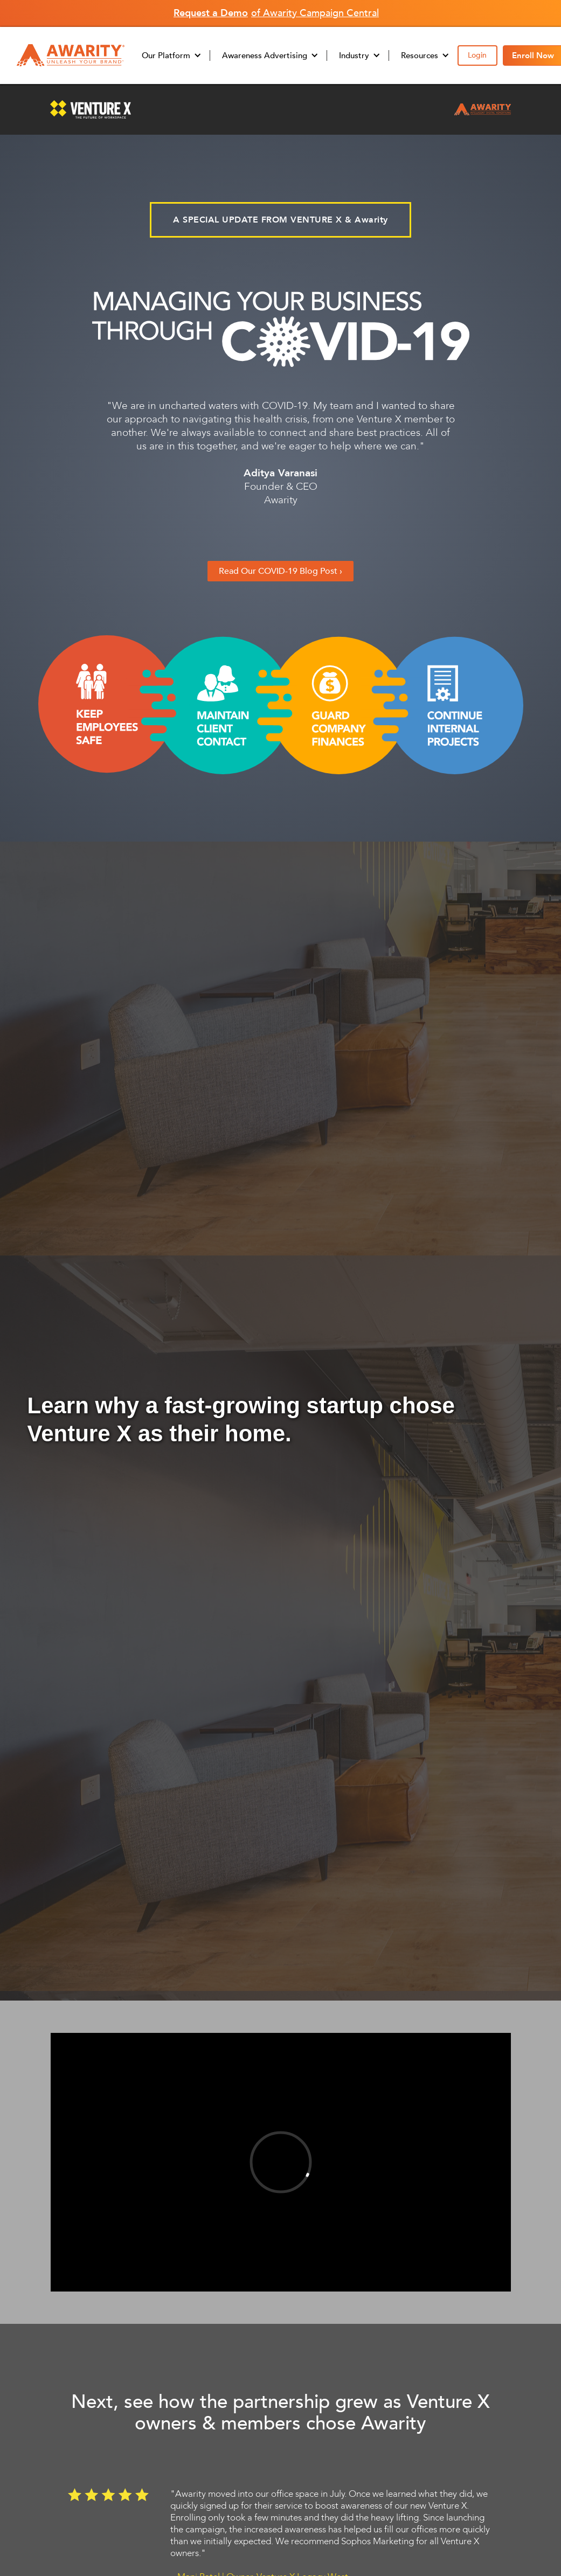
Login (477, 55)
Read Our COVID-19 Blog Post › (280, 571)
